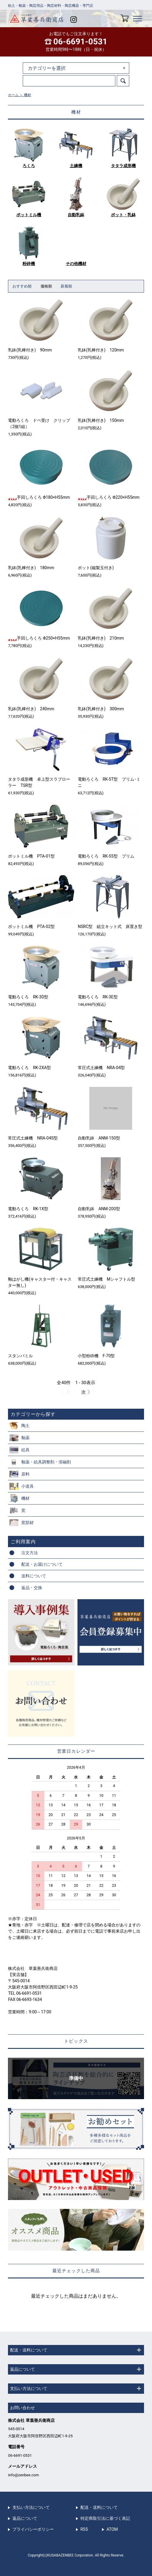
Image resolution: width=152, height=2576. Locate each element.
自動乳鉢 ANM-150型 (99, 1138)
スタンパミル (20, 1355)
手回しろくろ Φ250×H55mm (39, 638)
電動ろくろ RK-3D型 (28, 997)
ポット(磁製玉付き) (96, 567)
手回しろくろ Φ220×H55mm (109, 497)
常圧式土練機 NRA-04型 (101, 1067)
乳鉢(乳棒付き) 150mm (101, 420)
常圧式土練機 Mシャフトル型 (106, 1279)
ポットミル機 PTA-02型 (31, 926)
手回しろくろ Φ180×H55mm (39, 497)
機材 (27, 95)
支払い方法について (31, 2507)
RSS (84, 2529)
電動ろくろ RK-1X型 (28, 1208)
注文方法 (29, 1552)
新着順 (66, 286)
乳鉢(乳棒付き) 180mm (31, 567)
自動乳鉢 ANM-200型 (99, 1208)
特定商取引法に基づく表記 (105, 2518)
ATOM (112, 2529)
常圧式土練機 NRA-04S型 (33, 1138)
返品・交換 (31, 1587)
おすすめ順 (22, 286)
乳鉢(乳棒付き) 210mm (101, 638)
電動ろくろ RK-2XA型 (29, 1067)
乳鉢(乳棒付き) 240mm (31, 708)
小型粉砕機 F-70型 (96, 1355)
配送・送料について (99, 2507)
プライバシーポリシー (33, 2529)
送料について (33, 1575)
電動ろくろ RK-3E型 (98, 997)
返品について (24, 2518)
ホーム (13, 95)
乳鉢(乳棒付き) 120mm (101, 350)
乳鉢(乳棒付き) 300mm (101, 708)
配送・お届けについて (42, 1564)
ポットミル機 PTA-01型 (31, 856)
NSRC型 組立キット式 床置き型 (110, 926)
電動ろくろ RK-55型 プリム (106, 856)
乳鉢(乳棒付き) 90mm (30, 350)
